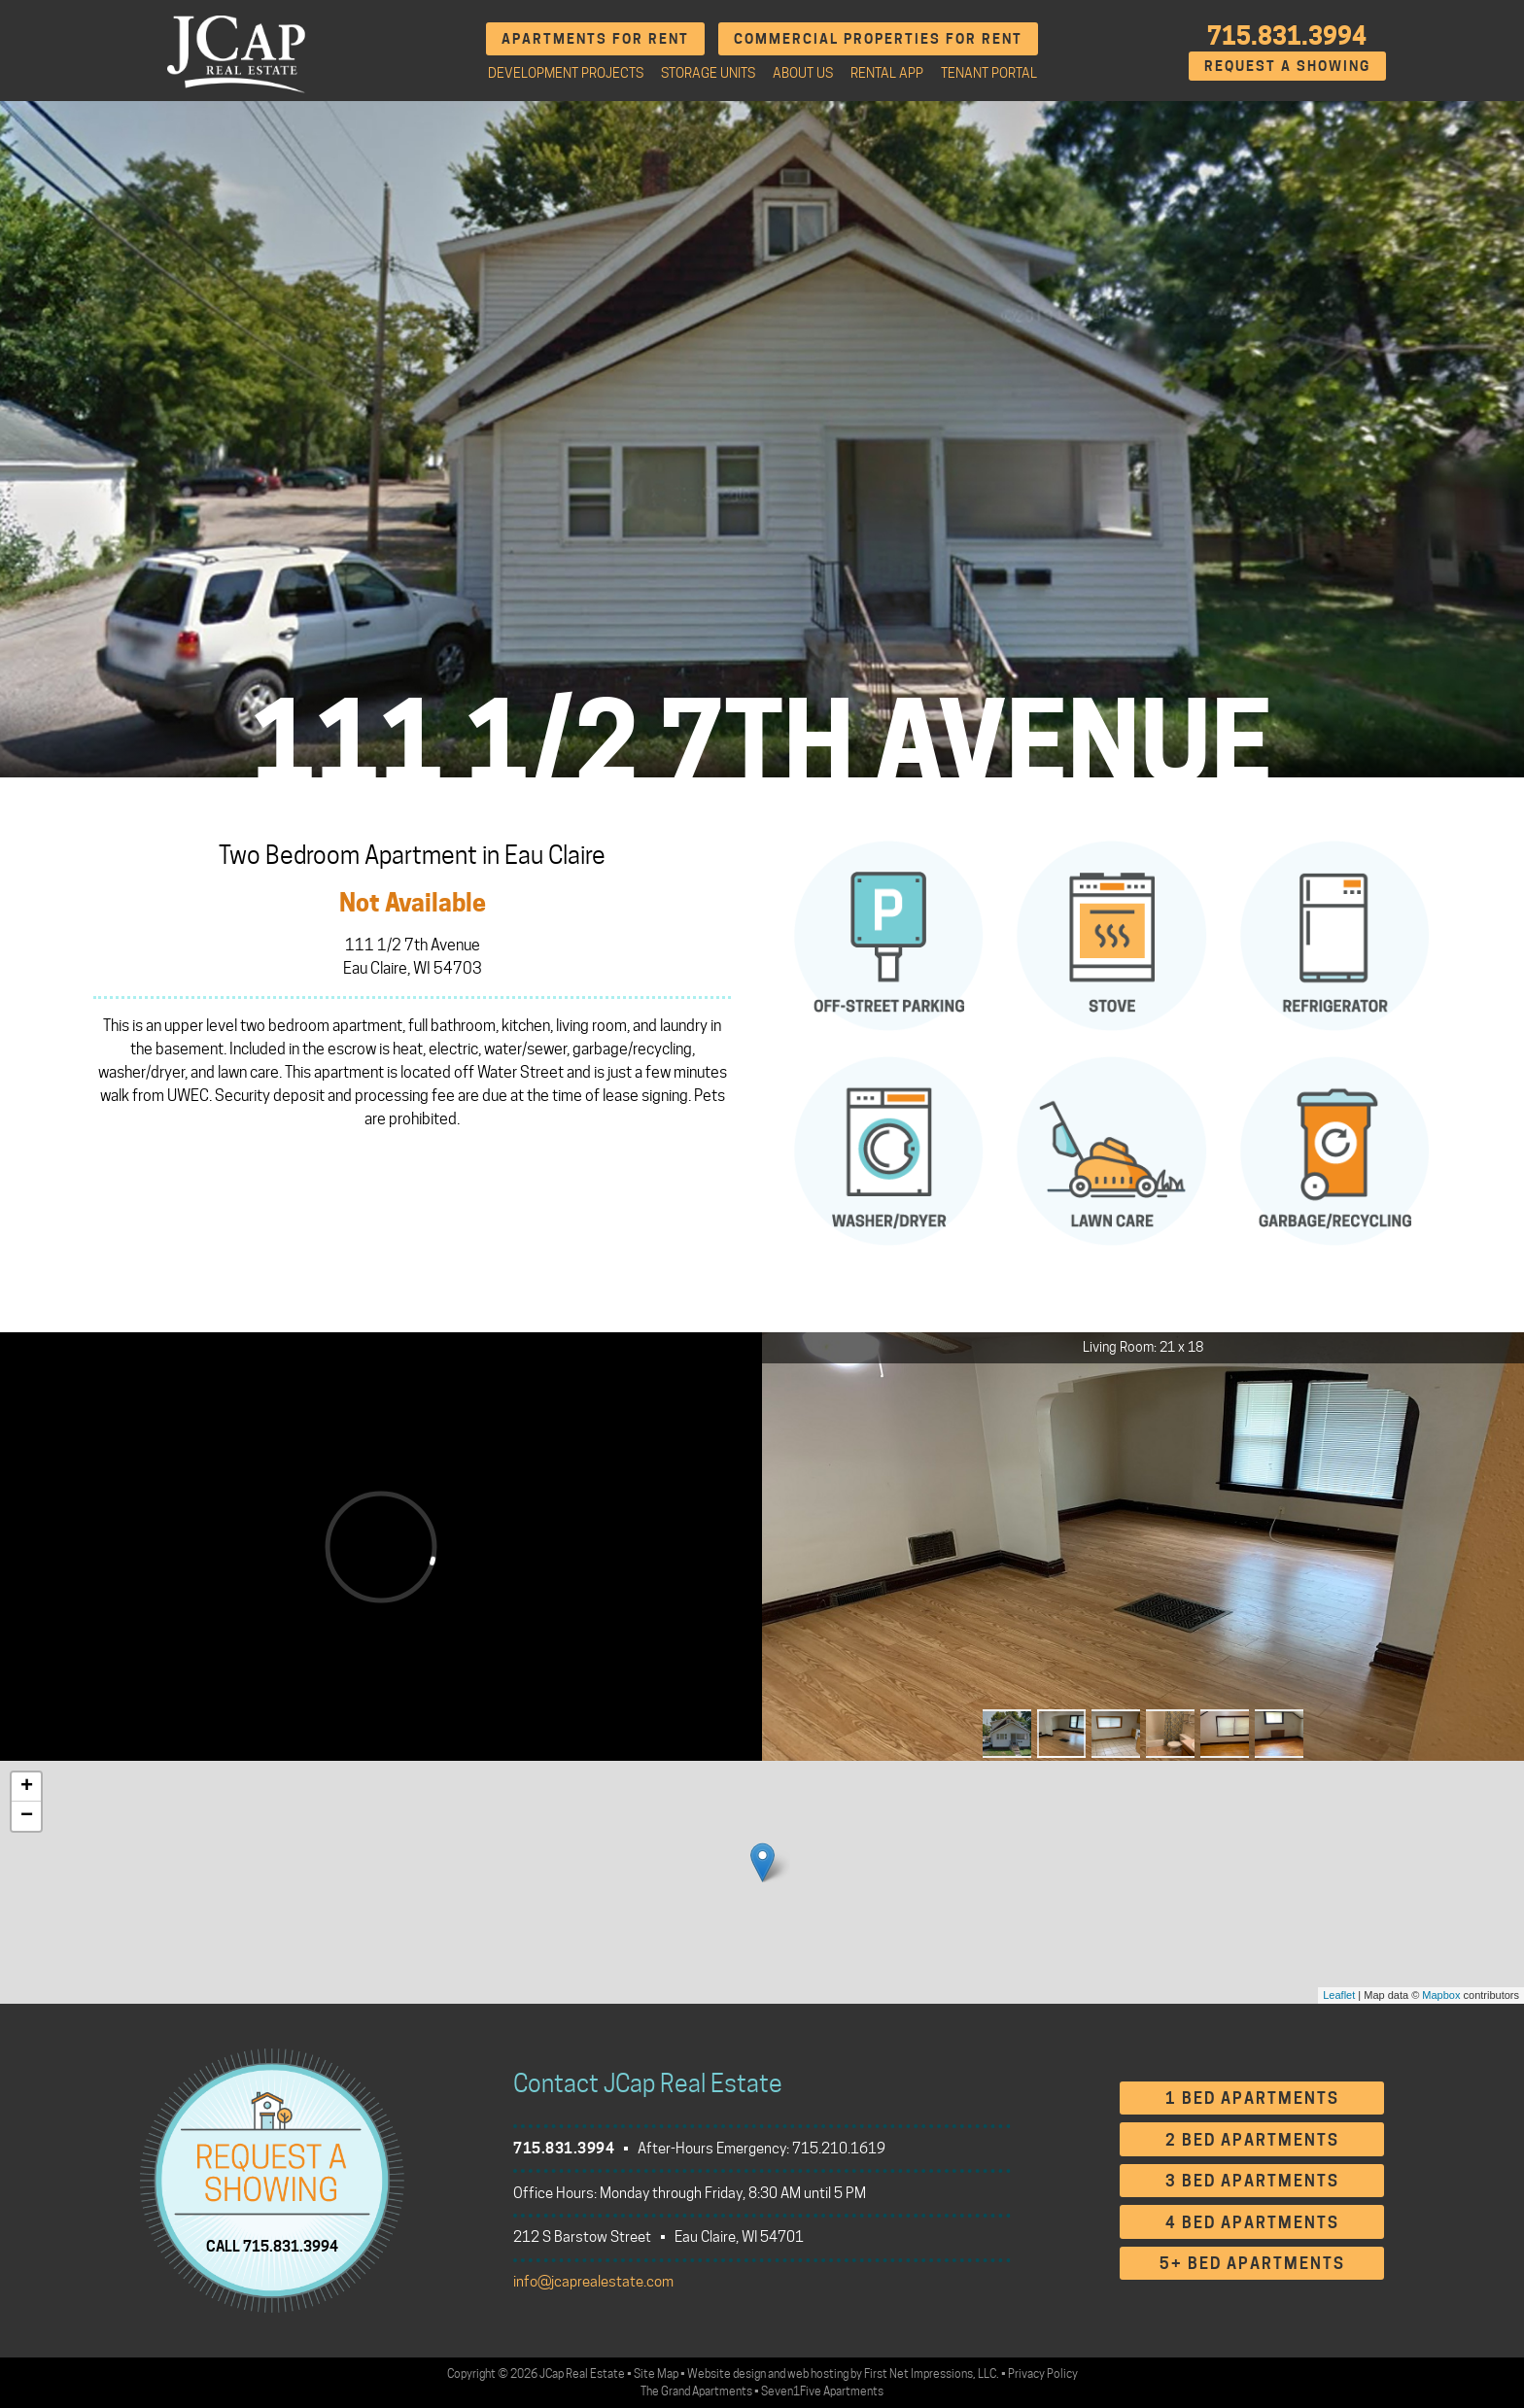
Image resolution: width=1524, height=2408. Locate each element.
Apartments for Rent (595, 38)
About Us (803, 73)
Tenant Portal (989, 73)
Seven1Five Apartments (822, 2391)
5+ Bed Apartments (1252, 2263)
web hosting (818, 2373)
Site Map (656, 2373)
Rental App (886, 73)
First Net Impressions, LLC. (931, 2373)
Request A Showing (1287, 65)
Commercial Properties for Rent (878, 38)
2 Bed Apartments (1252, 2140)
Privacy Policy (1043, 2373)
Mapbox (1441, 1995)
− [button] (26, 1816)
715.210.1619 (838, 2148)
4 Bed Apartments (1252, 2223)
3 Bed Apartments (1252, 2181)
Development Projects (565, 73)
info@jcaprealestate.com (593, 2281)
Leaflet (1339, 1995)
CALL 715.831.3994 (272, 2245)
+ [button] (26, 1787)
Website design (726, 2373)
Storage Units (708, 73)
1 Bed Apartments (1252, 2098)
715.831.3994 (1287, 36)
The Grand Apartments (696, 2391)
